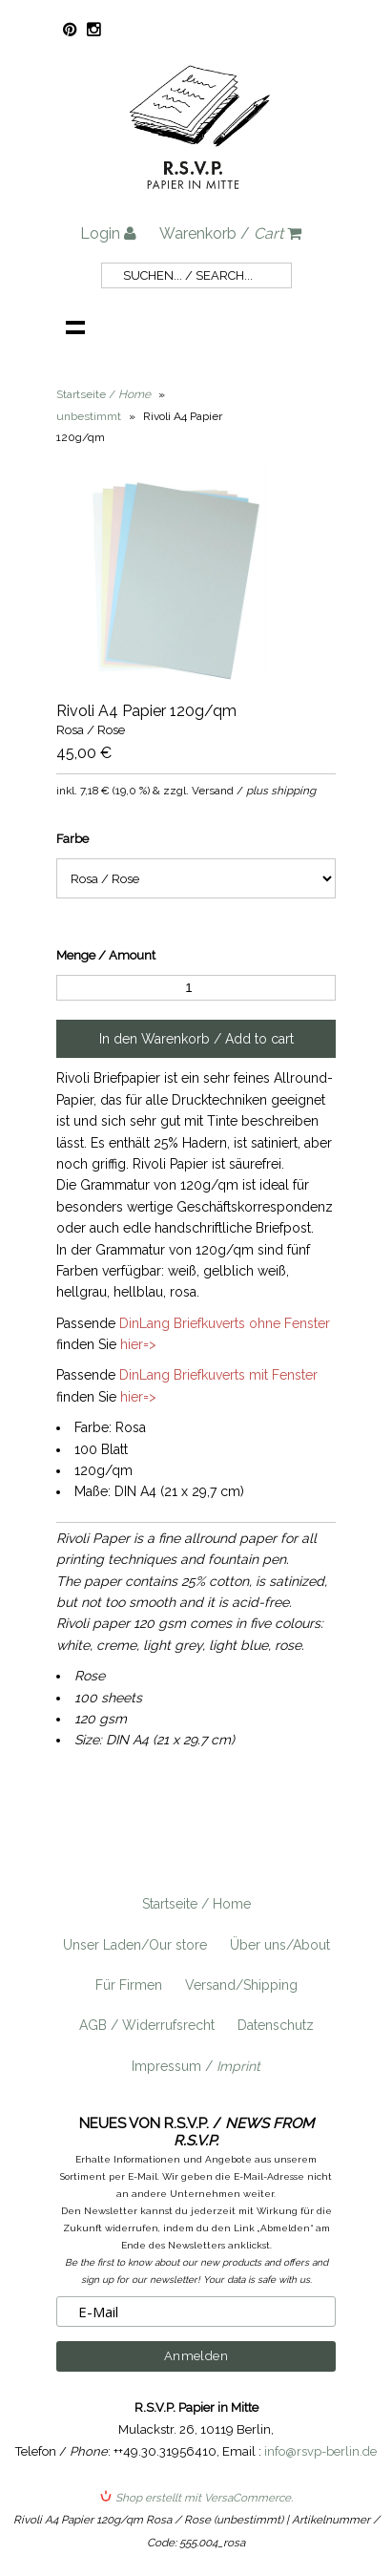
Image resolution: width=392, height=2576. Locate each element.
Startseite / (103, 394)
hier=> (138, 1344)
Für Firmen (128, 1985)
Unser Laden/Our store (135, 1945)
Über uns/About (280, 1945)
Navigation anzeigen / (75, 326)
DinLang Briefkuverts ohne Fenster (224, 1323)
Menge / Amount (105, 955)
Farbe (72, 839)
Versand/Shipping (241, 1985)
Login (108, 233)
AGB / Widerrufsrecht (147, 2025)
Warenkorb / (230, 233)
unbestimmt (88, 416)
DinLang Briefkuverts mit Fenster (218, 1375)
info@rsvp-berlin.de (320, 2451)
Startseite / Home (196, 1903)
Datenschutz (275, 2025)
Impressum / (196, 2066)
